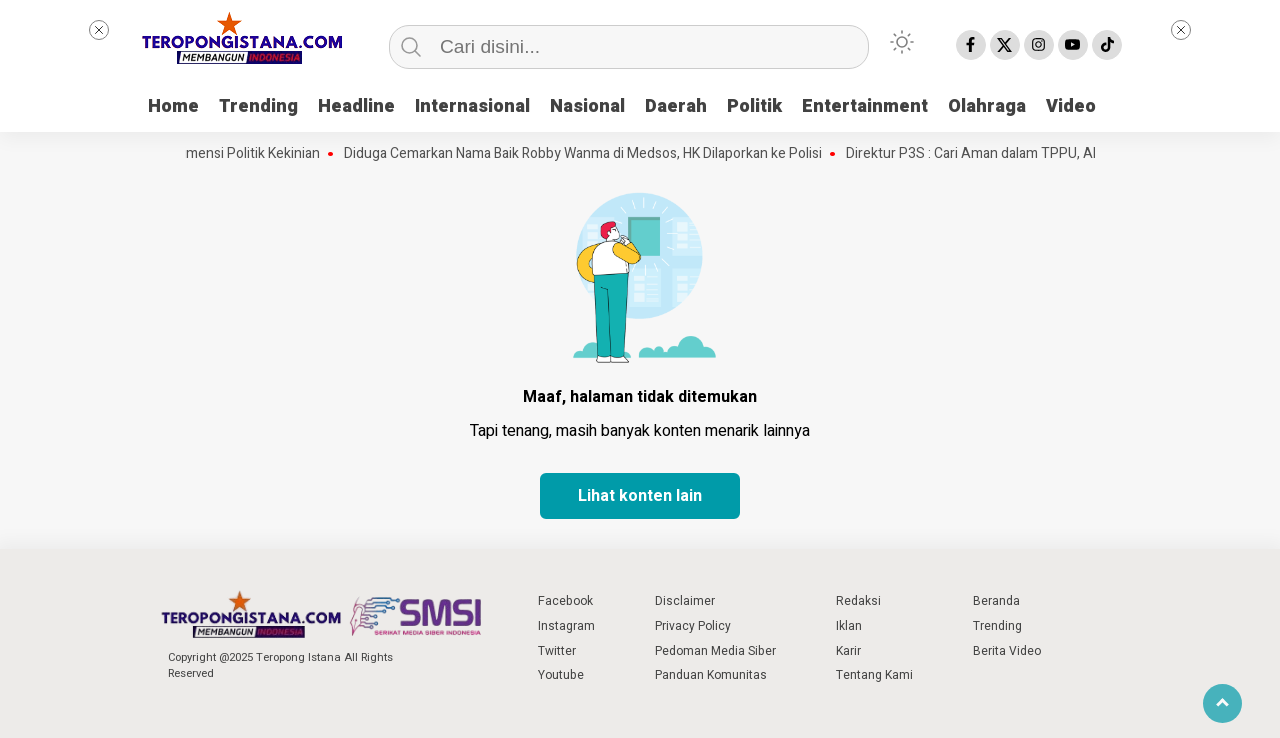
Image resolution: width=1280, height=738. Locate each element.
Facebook (565, 601)
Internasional (472, 106)
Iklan (849, 626)
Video (1071, 106)
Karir (848, 651)
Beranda (996, 601)
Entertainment (865, 106)
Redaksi (858, 601)
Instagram (566, 626)
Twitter (557, 651)
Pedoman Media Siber (715, 651)
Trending (258, 106)
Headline (356, 106)
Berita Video (1007, 651)
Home (173, 106)
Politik (754, 106)
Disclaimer (685, 601)
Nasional (587, 106)
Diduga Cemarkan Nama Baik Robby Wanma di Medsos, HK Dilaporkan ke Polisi (592, 154)
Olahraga (987, 106)
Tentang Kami (874, 675)
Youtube (561, 675)
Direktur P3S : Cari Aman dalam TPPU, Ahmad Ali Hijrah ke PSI (1045, 154)
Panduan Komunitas (711, 675)
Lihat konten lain (640, 496)
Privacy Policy (693, 626)
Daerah (676, 106)
